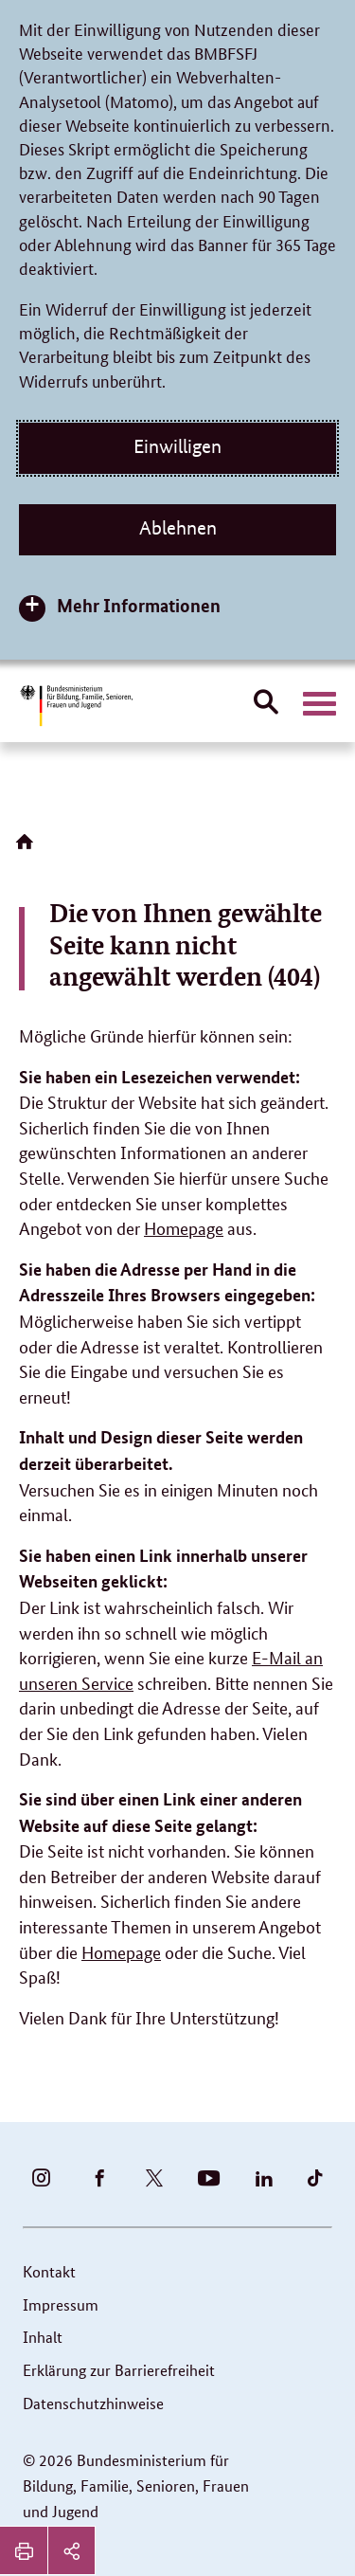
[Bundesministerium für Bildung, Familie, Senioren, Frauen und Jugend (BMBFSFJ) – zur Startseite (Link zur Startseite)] (76, 705)
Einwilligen (177, 446)
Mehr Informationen (139, 605)
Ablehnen (178, 528)
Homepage (183, 1227)
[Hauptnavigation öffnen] (319, 704)
